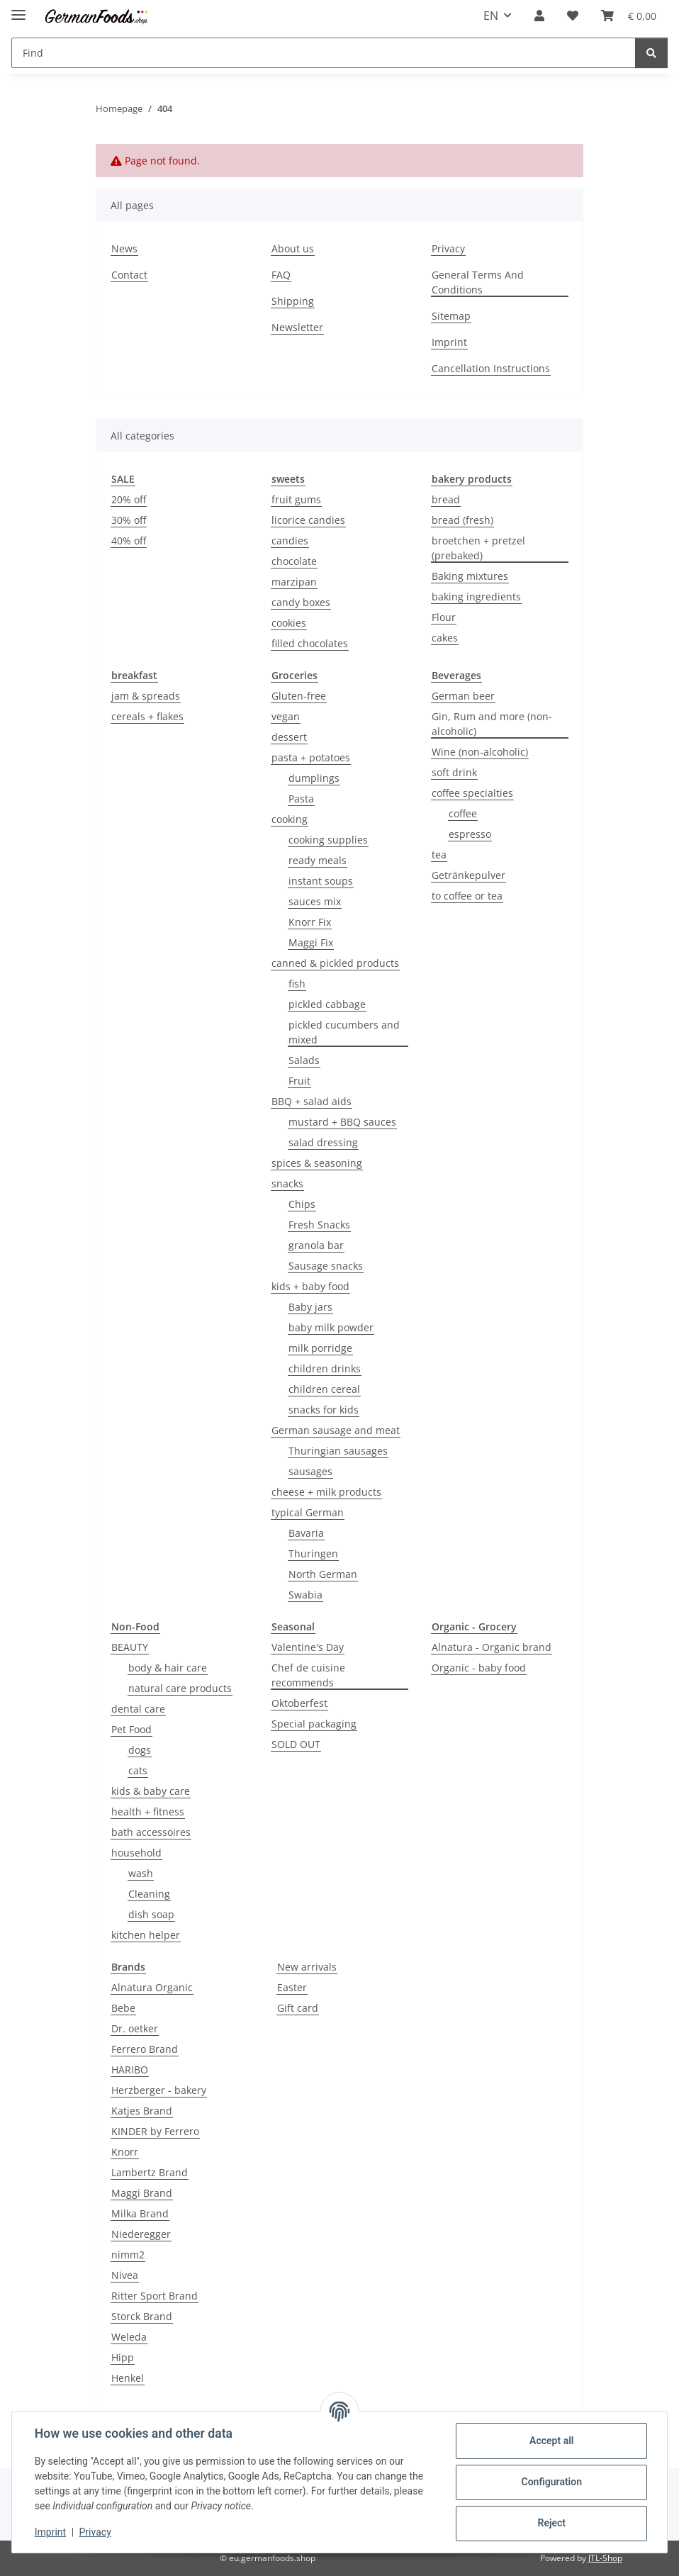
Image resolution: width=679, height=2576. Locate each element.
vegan (285, 716)
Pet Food (131, 1729)
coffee (463, 813)
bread (446, 499)
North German (322, 1574)
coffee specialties (472, 793)
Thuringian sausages (338, 1450)
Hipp (122, 2357)
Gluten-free (298, 695)
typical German (307, 1512)
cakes (445, 637)
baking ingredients (476, 596)
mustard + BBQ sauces (342, 1122)
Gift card (297, 2008)
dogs (139, 1750)
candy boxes (300, 602)
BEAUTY (129, 1647)
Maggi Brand (141, 2193)
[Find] (651, 53)
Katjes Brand (141, 2110)
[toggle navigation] (18, 9)
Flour (444, 617)
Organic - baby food (479, 1667)
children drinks (324, 1368)
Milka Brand (140, 2213)
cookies (288, 622)
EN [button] (490, 15)
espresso (470, 834)
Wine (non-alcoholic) (480, 751)
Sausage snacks (325, 1265)
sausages (310, 1471)
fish (296, 983)
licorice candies (308, 520)
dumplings (314, 778)
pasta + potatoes (310, 757)
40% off (128, 540)
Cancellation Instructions (491, 368)
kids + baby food (310, 1286)
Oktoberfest (299, 1703)
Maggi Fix (310, 942)
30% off (128, 520)
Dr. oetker (134, 2028)
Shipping (292, 301)
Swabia (305, 1594)
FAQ (281, 274)
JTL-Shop (605, 2558)
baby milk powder (331, 1327)
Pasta (301, 798)
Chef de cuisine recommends (308, 1675)
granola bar (316, 1245)
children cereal (324, 1389)
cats (137, 1770)
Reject (551, 2523)
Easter (292, 1987)
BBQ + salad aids (311, 1101)
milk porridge (320, 1348)
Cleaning (149, 1893)
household (136, 1852)
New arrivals (307, 1966)
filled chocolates (309, 643)
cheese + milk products (326, 1492)
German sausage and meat (335, 1430)
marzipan (294, 581)
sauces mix (314, 901)
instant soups (320, 880)
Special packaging (314, 1723)
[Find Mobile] (323, 53)
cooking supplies (328, 839)
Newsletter (297, 327)
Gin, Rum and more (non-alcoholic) (492, 724)
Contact (129, 274)
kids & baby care (150, 1791)
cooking (289, 819)
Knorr (124, 2151)
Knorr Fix (309, 922)
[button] (539, 15)
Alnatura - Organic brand (491, 1647)
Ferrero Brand (144, 2049)
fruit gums (296, 499)
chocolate (294, 561)
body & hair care (167, 1667)
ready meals (317, 860)
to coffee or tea (467, 895)
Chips (301, 1204)
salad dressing (323, 1142)
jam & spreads (145, 695)
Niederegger (141, 2234)
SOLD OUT (295, 1744)
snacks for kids (323, 1409)
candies (289, 540)
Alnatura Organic (152, 1987)
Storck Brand (141, 2316)
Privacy (95, 2532)
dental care (138, 1708)
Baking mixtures (470, 576)
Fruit (299, 1080)
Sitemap (451, 316)
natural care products (180, 1688)
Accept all (551, 2440)
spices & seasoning (316, 1163)
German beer (463, 695)
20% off (128, 499)
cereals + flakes (147, 716)
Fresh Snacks (319, 1224)
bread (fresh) (462, 520)
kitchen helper (145, 1935)
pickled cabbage (327, 1004)
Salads (304, 1060)
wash (140, 1873)
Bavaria (306, 1533)
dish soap (151, 1914)
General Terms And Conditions (478, 282)
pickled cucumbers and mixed (344, 1032)
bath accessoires (151, 1832)
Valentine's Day (307, 1647)
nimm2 (128, 2254)
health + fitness (147, 1811)
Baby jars (310, 1307)
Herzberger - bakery (158, 2090)
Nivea (124, 2275)
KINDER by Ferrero (155, 2131)
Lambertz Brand (149, 2172)
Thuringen (313, 1553)
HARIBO (129, 2069)
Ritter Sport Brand (154, 2295)
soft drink (454, 772)
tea (439, 854)
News (124, 248)
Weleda (129, 2336)
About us (292, 248)
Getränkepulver (468, 875)
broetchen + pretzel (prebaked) (478, 548)
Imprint (50, 2532)
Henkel (127, 2378)
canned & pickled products (335, 963)
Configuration (551, 2481)
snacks (287, 1183)
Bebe (123, 2008)
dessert (289, 737)
